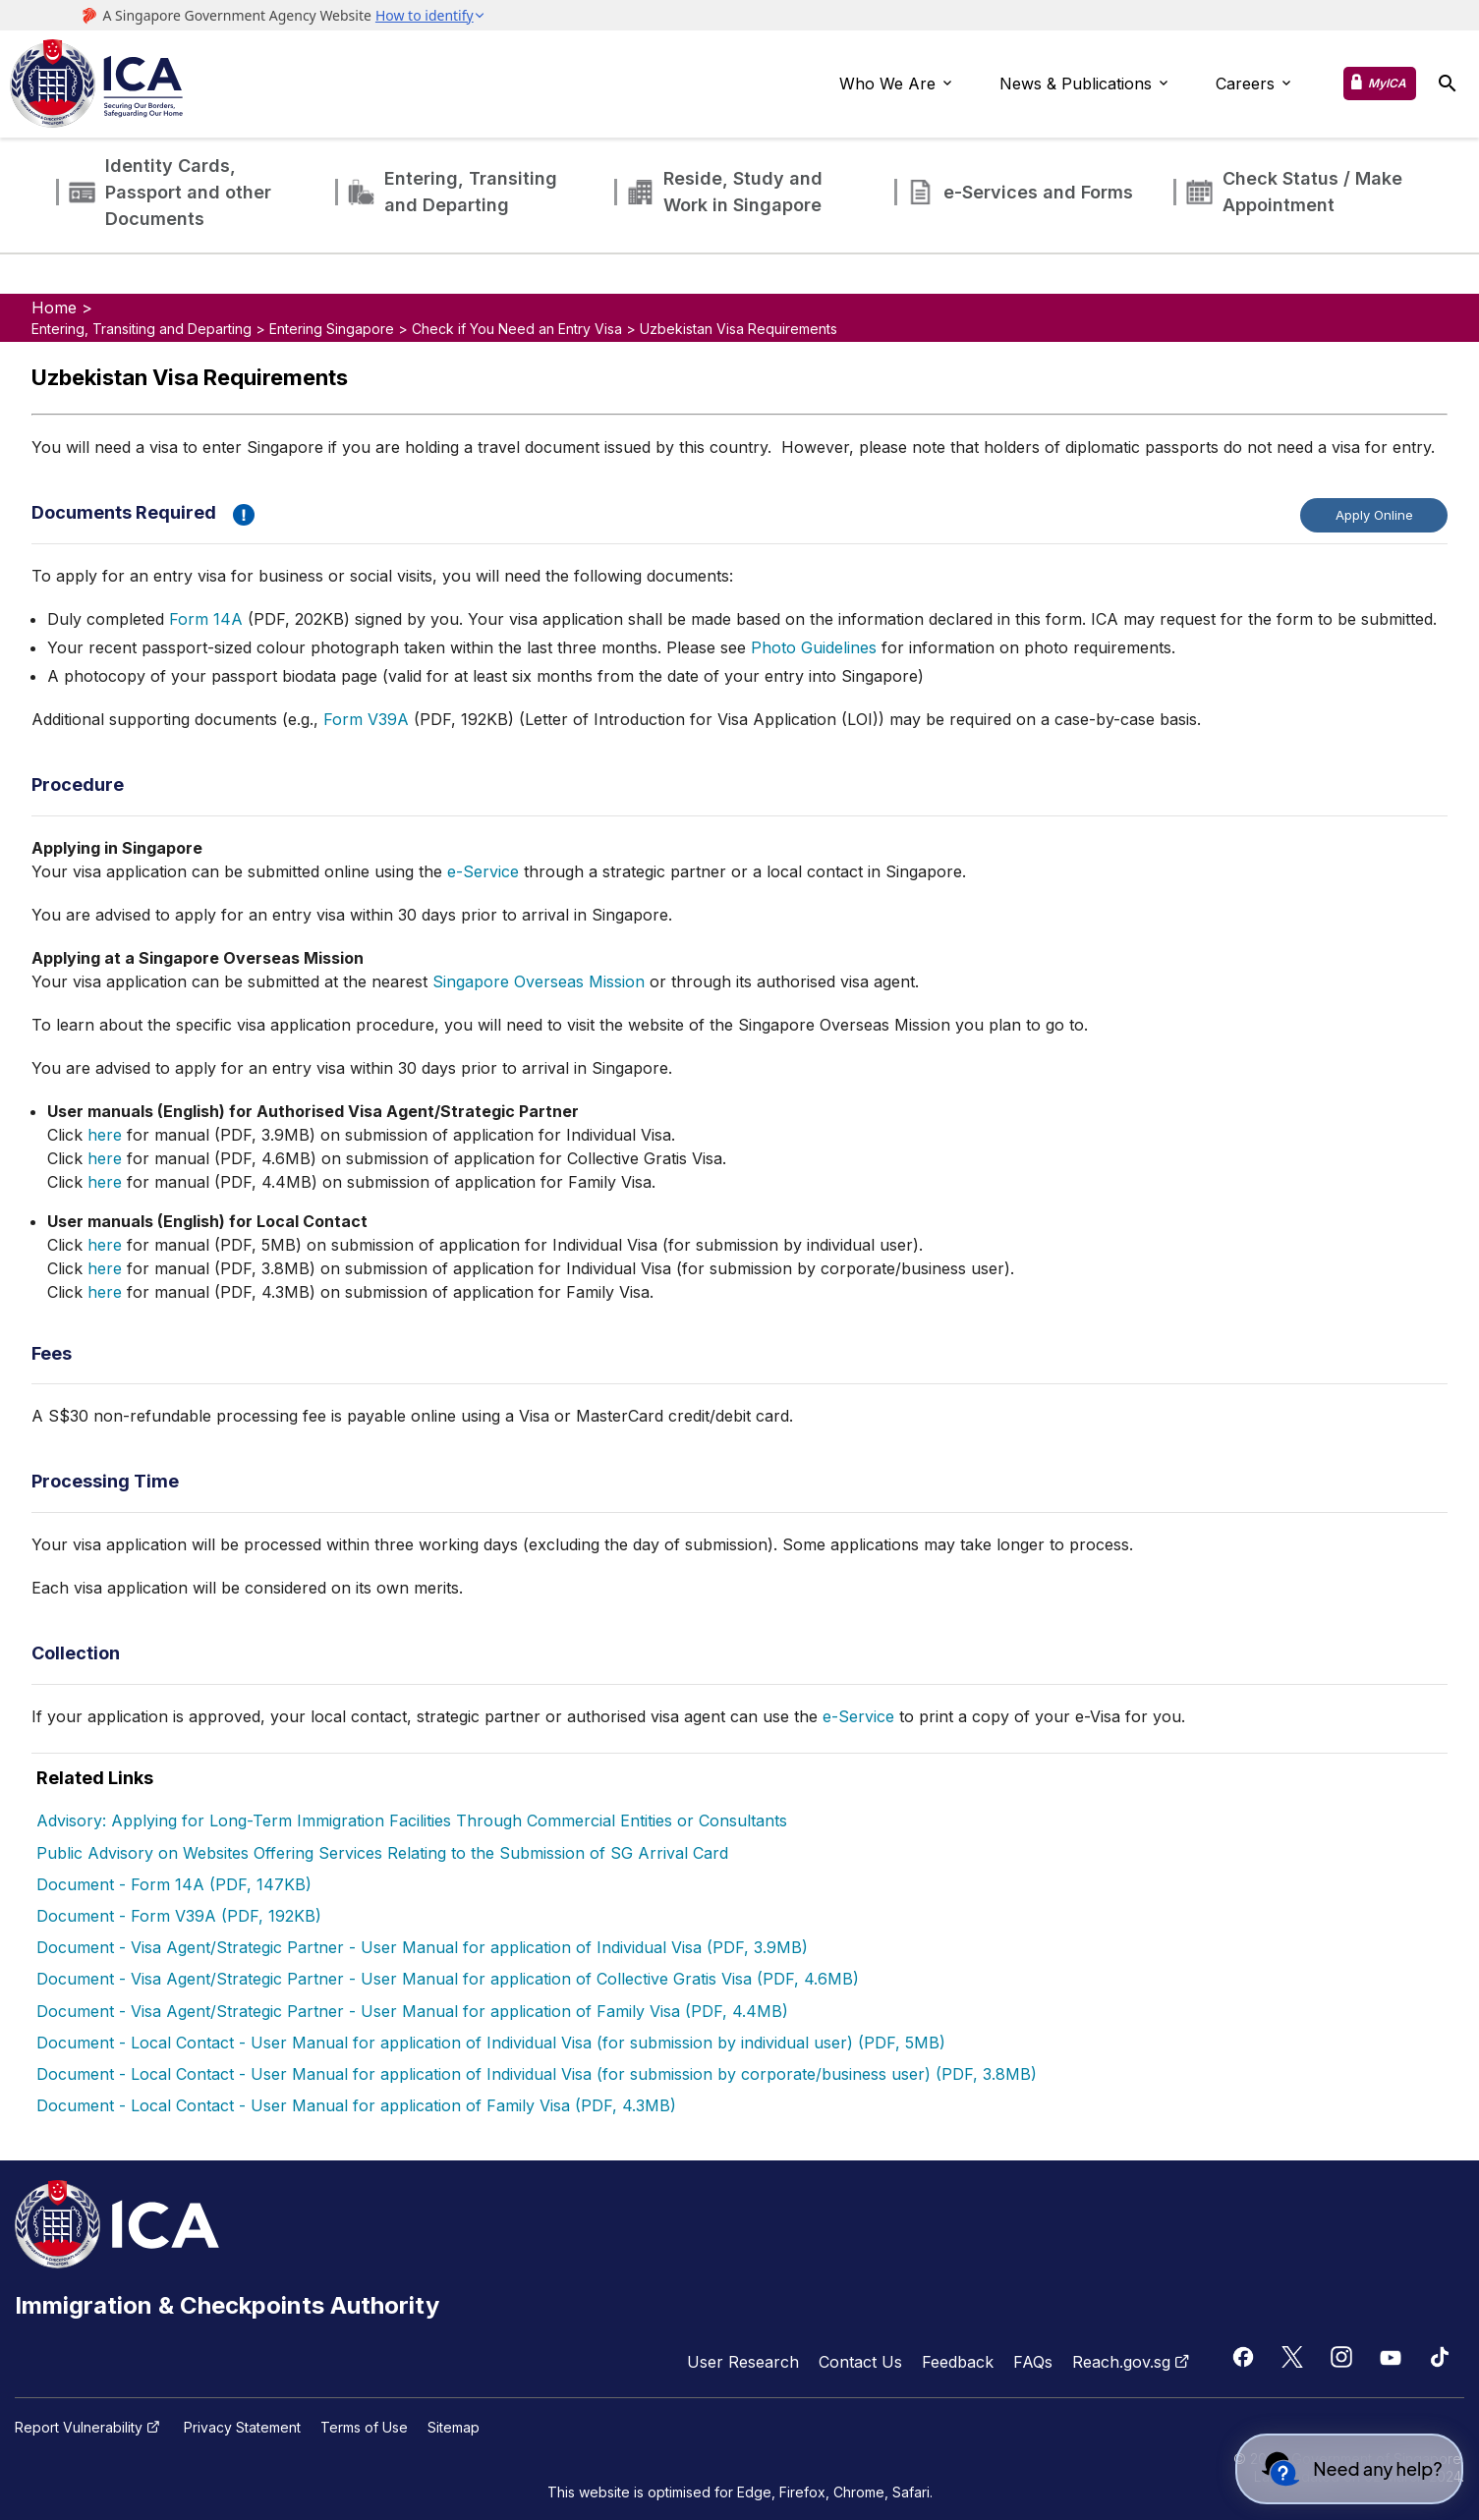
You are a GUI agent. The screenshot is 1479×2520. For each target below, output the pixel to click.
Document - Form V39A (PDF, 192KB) (178, 1916)
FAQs (1032, 2362)
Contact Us (860, 2362)
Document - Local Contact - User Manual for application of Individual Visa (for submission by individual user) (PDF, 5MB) (490, 2042)
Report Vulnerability (89, 2428)
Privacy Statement (242, 2428)
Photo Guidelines (814, 647)
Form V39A (366, 719)
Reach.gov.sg (1133, 2362)
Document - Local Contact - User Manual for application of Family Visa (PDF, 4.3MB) (356, 2105)
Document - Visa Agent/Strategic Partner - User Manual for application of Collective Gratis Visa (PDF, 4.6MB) (447, 1978)
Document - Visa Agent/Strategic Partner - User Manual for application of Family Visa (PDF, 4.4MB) (412, 2011)
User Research (743, 2362)
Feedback (958, 2362)
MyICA (1387, 83)
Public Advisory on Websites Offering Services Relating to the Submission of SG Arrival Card (382, 1853)
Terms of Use (364, 2428)
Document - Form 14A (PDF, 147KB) (174, 1884)
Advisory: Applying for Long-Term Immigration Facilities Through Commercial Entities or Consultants (411, 1820)
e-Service (483, 871)
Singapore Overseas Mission (538, 981)
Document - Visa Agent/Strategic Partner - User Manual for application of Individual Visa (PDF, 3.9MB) (422, 1947)
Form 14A (206, 619)
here (104, 1135)
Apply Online (1374, 515)
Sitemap (453, 2428)
